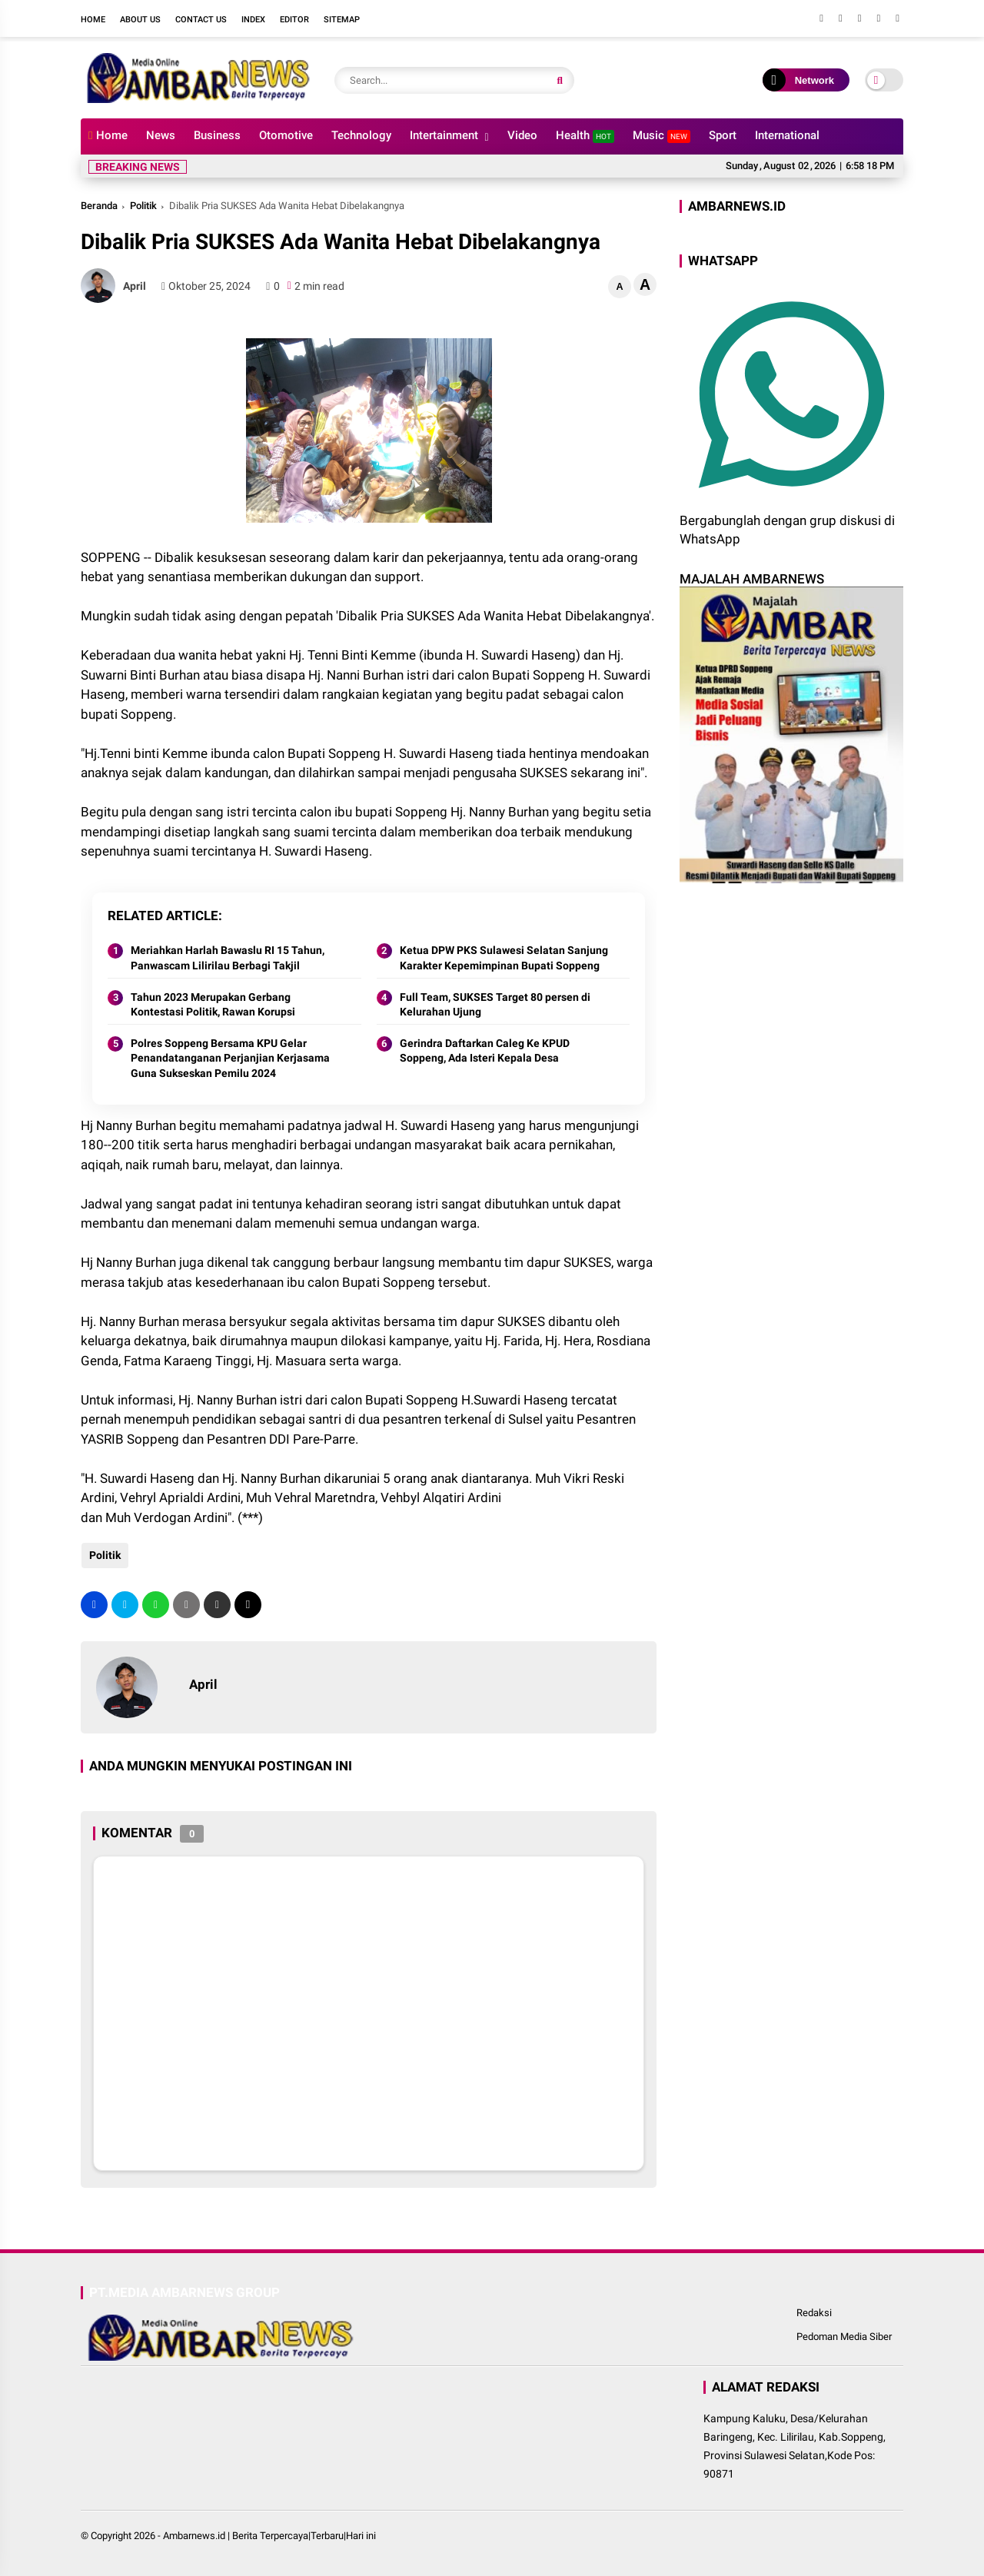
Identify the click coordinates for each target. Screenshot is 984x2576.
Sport (722, 135)
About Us (140, 20)
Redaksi (814, 2312)
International (787, 135)
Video (522, 135)
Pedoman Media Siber (844, 2336)
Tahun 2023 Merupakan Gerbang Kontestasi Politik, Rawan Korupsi (213, 1005)
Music (661, 135)
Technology (361, 135)
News (160, 135)
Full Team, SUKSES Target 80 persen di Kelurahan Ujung (495, 1005)
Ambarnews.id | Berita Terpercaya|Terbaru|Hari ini (269, 2535)
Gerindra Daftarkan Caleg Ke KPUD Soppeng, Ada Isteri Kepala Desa (485, 1051)
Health (585, 135)
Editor (294, 20)
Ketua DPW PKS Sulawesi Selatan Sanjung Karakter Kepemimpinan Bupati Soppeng (504, 958)
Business (217, 135)
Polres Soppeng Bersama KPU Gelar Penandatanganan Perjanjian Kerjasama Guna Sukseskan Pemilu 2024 (230, 1058)
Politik (143, 205)
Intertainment (444, 135)
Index (253, 20)
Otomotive (286, 135)
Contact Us (201, 20)
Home (93, 20)
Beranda (99, 205)
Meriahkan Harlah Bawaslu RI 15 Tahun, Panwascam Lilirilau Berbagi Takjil (227, 958)
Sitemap (342, 20)
